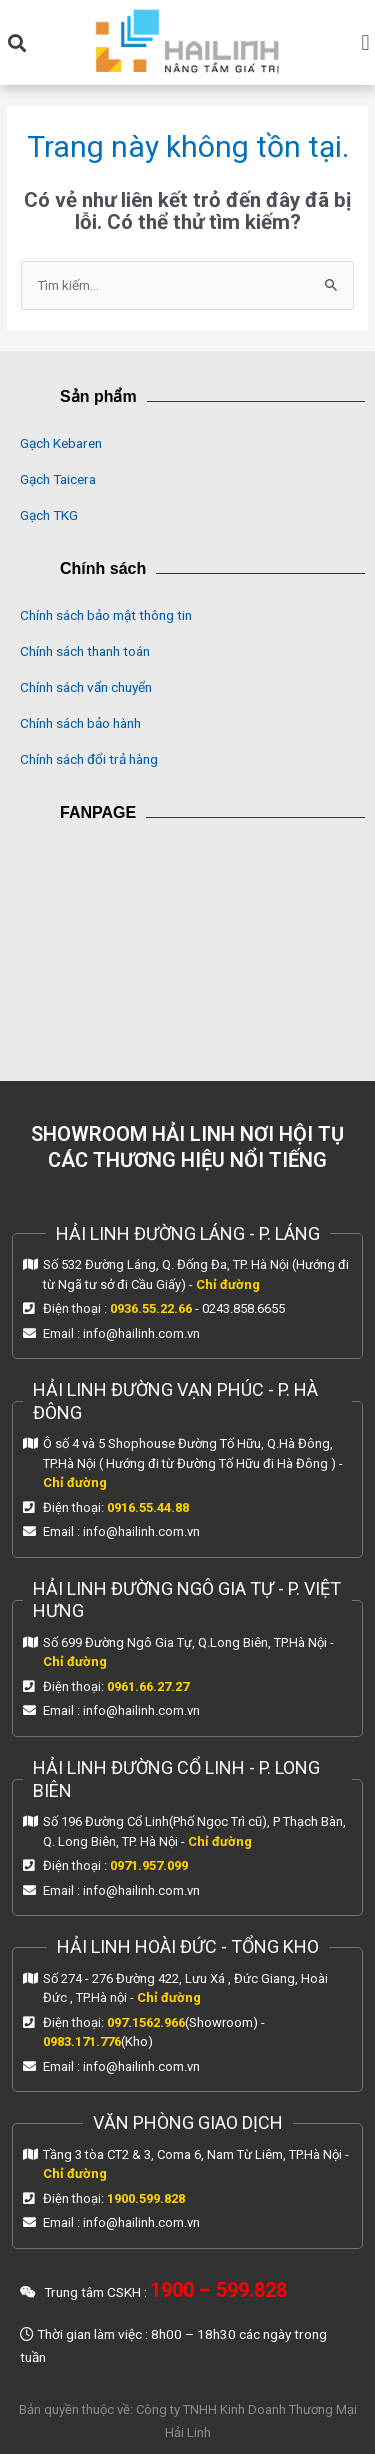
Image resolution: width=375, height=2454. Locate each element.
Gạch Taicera (58, 479)
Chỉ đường (228, 1284)
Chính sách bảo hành (80, 723)
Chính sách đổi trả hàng (89, 759)
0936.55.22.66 (151, 1308)
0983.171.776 (82, 2041)
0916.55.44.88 (148, 1507)
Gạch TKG (49, 515)
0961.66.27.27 (148, 1686)
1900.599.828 (146, 2198)
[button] (16, 42)
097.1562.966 (146, 2022)
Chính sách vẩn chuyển (86, 687)
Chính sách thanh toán (85, 651)
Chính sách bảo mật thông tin (106, 615)
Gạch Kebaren (61, 443)
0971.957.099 (149, 1865)
